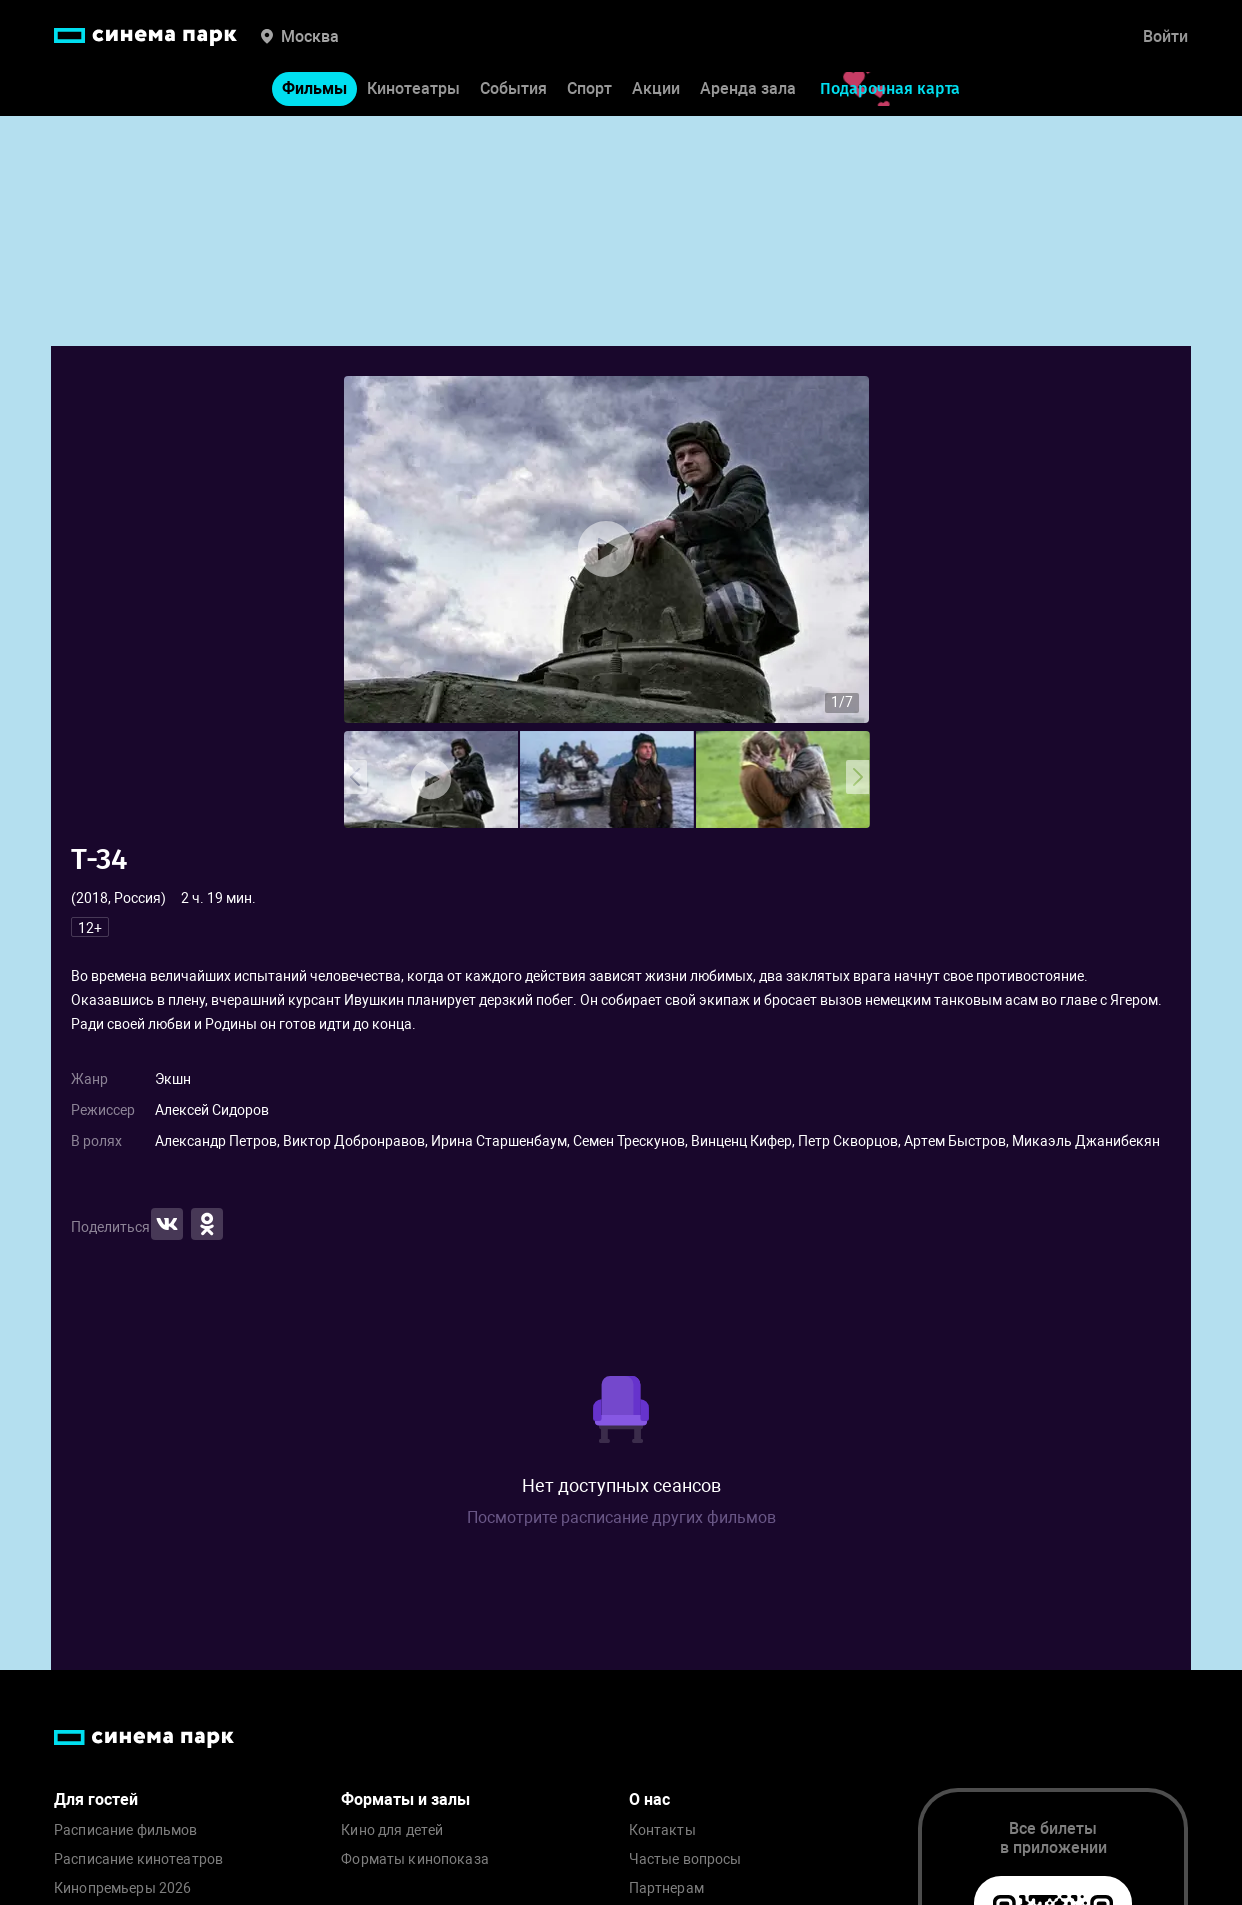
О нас (649, 1799)
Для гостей (96, 1799)
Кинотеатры (413, 88)
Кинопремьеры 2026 (122, 1888)
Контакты (662, 1830)
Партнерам (666, 1888)
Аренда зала (748, 88)
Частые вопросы (685, 1859)
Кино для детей (392, 1830)
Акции (656, 88)
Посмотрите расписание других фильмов (621, 1517)
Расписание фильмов (126, 1830)
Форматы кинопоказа (415, 1859)
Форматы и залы (405, 1799)
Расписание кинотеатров (138, 1859)
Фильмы (314, 88)
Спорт (589, 88)
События (513, 88)
